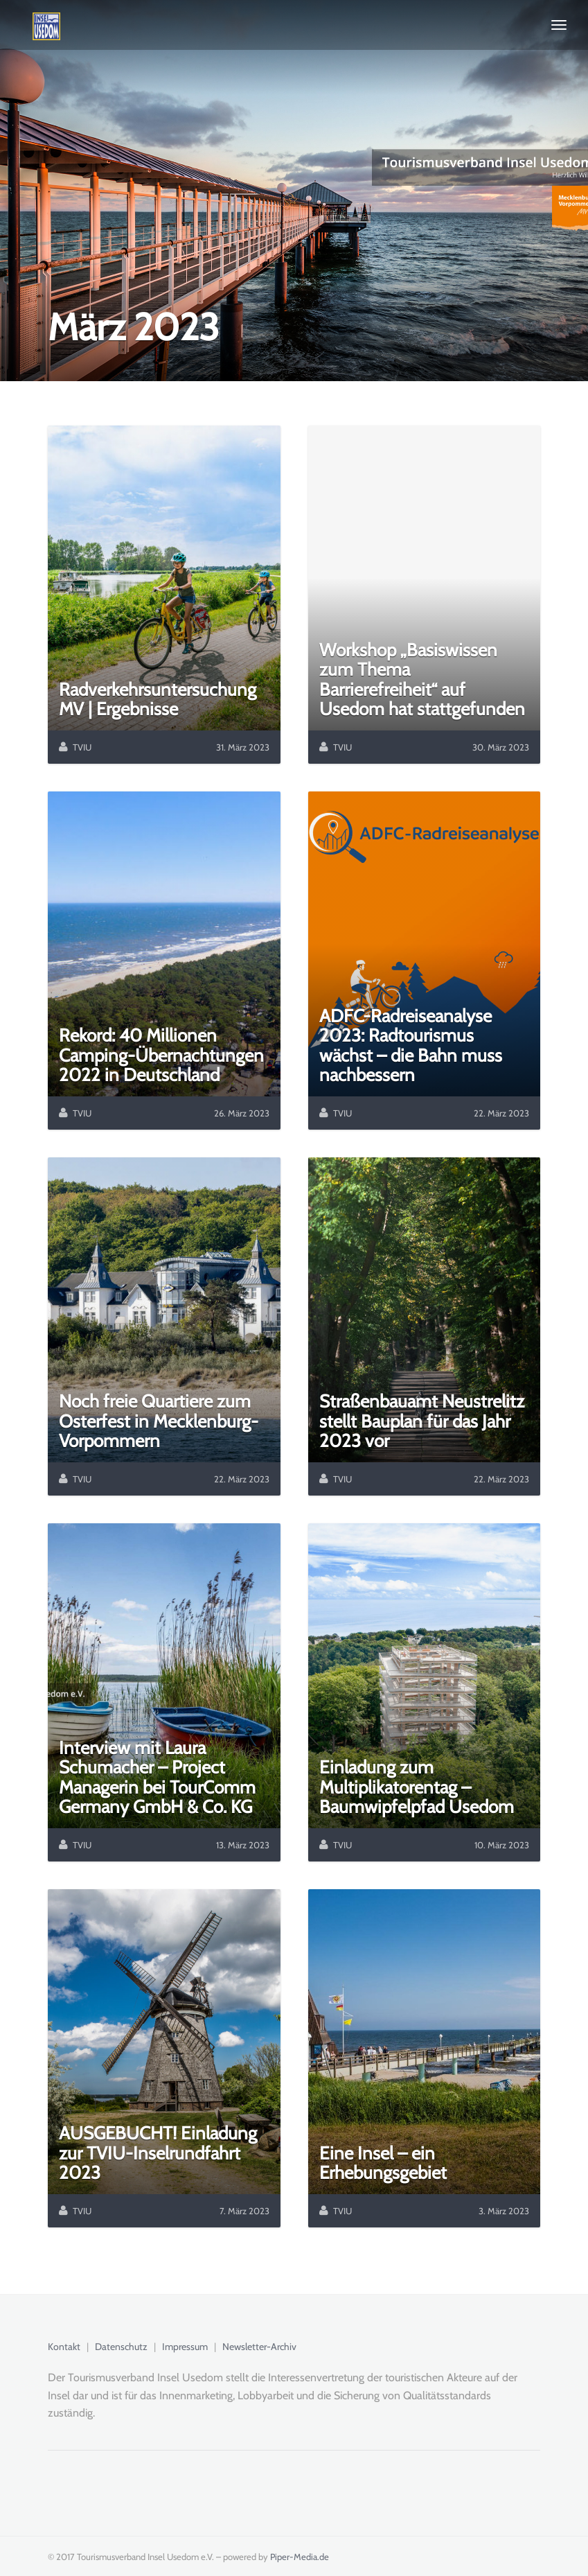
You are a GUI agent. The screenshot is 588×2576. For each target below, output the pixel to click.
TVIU (82, 747)
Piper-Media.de (299, 2556)
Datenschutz (121, 2346)
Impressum (185, 2346)
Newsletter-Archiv (259, 2346)
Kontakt (64, 2346)
